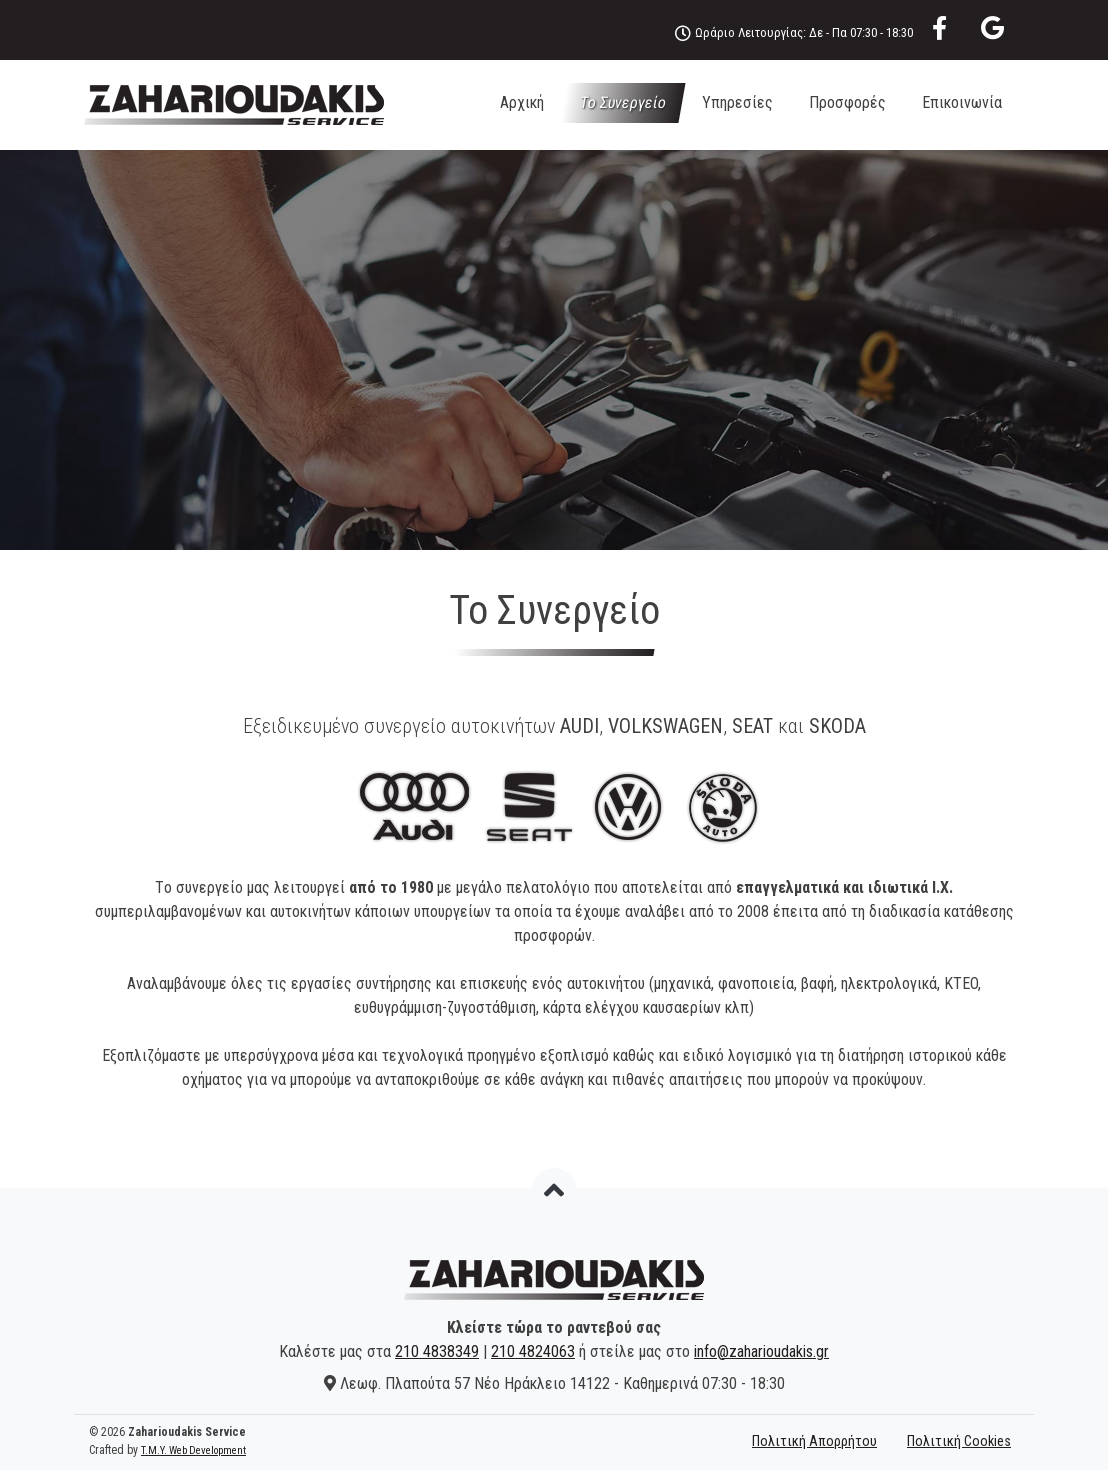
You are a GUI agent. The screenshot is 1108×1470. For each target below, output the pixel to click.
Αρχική (522, 102)
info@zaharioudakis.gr (761, 1351)
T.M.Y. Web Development (193, 1450)
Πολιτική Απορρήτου (814, 1441)
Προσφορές (847, 102)
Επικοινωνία (962, 102)
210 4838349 (437, 1351)
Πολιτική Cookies (959, 1441)
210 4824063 (533, 1351)
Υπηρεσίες (737, 102)
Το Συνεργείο (622, 102)
